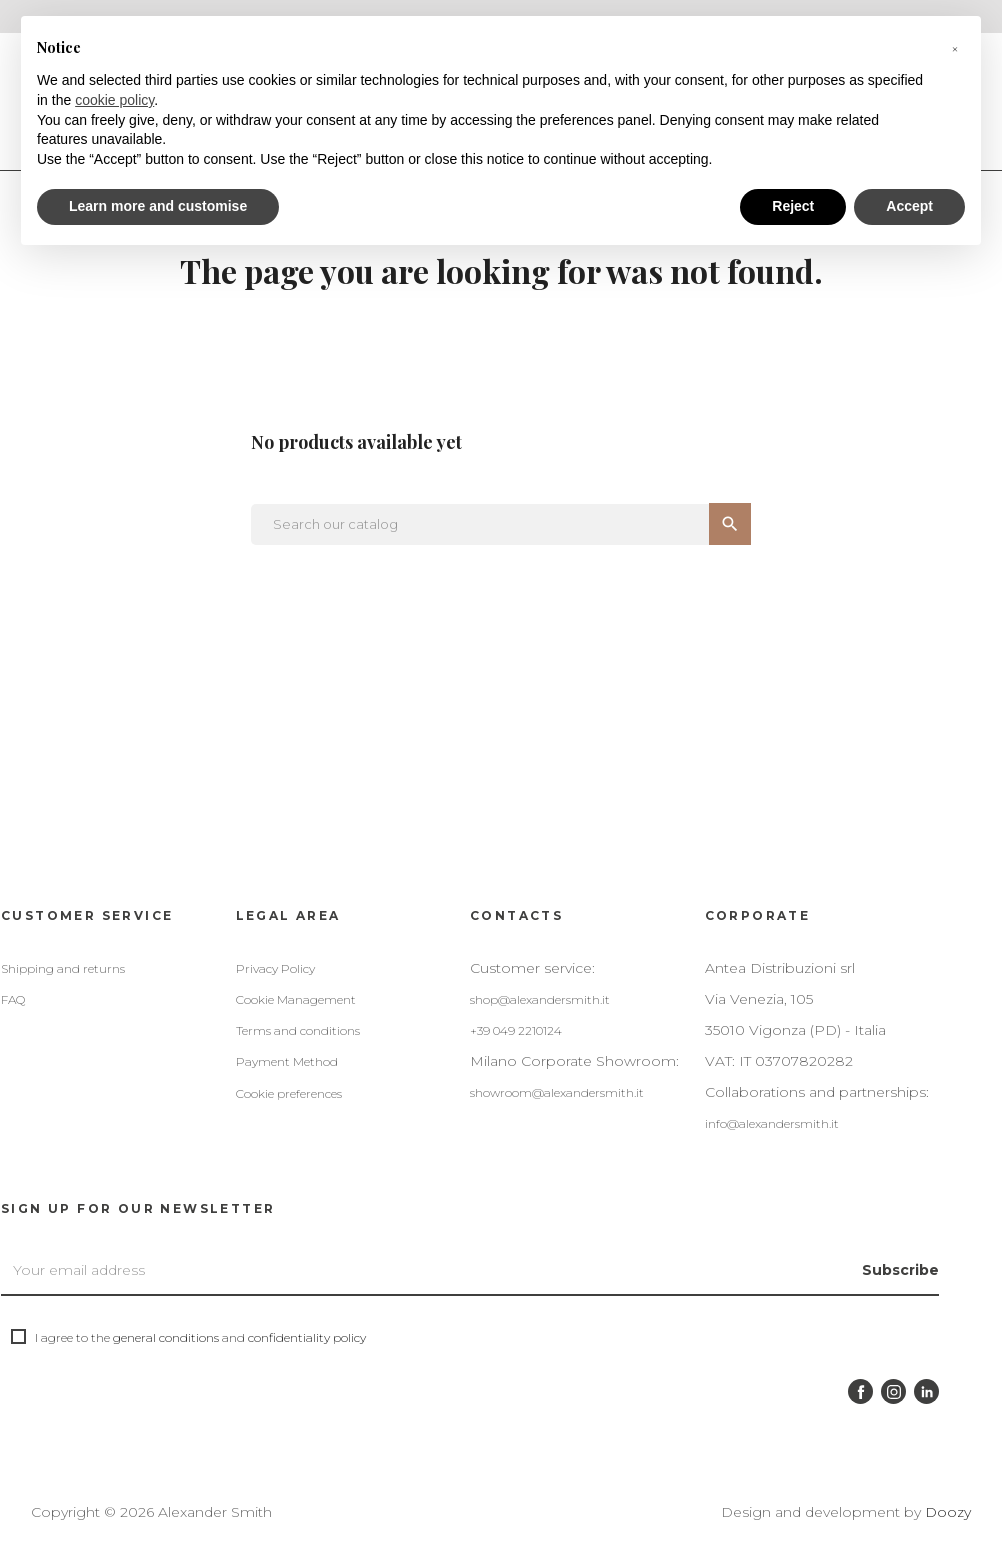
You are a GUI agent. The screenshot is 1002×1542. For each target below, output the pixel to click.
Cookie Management (296, 999)
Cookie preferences (289, 1093)
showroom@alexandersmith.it (557, 1092)
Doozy (948, 1512)
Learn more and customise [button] (158, 206)
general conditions (166, 1337)
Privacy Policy (275, 968)
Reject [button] (793, 206)
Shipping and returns (63, 968)
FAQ (13, 999)
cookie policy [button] (114, 100)
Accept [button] (909, 206)
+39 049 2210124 (516, 1030)
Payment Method (287, 1061)
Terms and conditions (298, 1030)
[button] (955, 48)
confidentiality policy (307, 1337)
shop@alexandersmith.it (540, 999)
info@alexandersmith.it (772, 1123)
